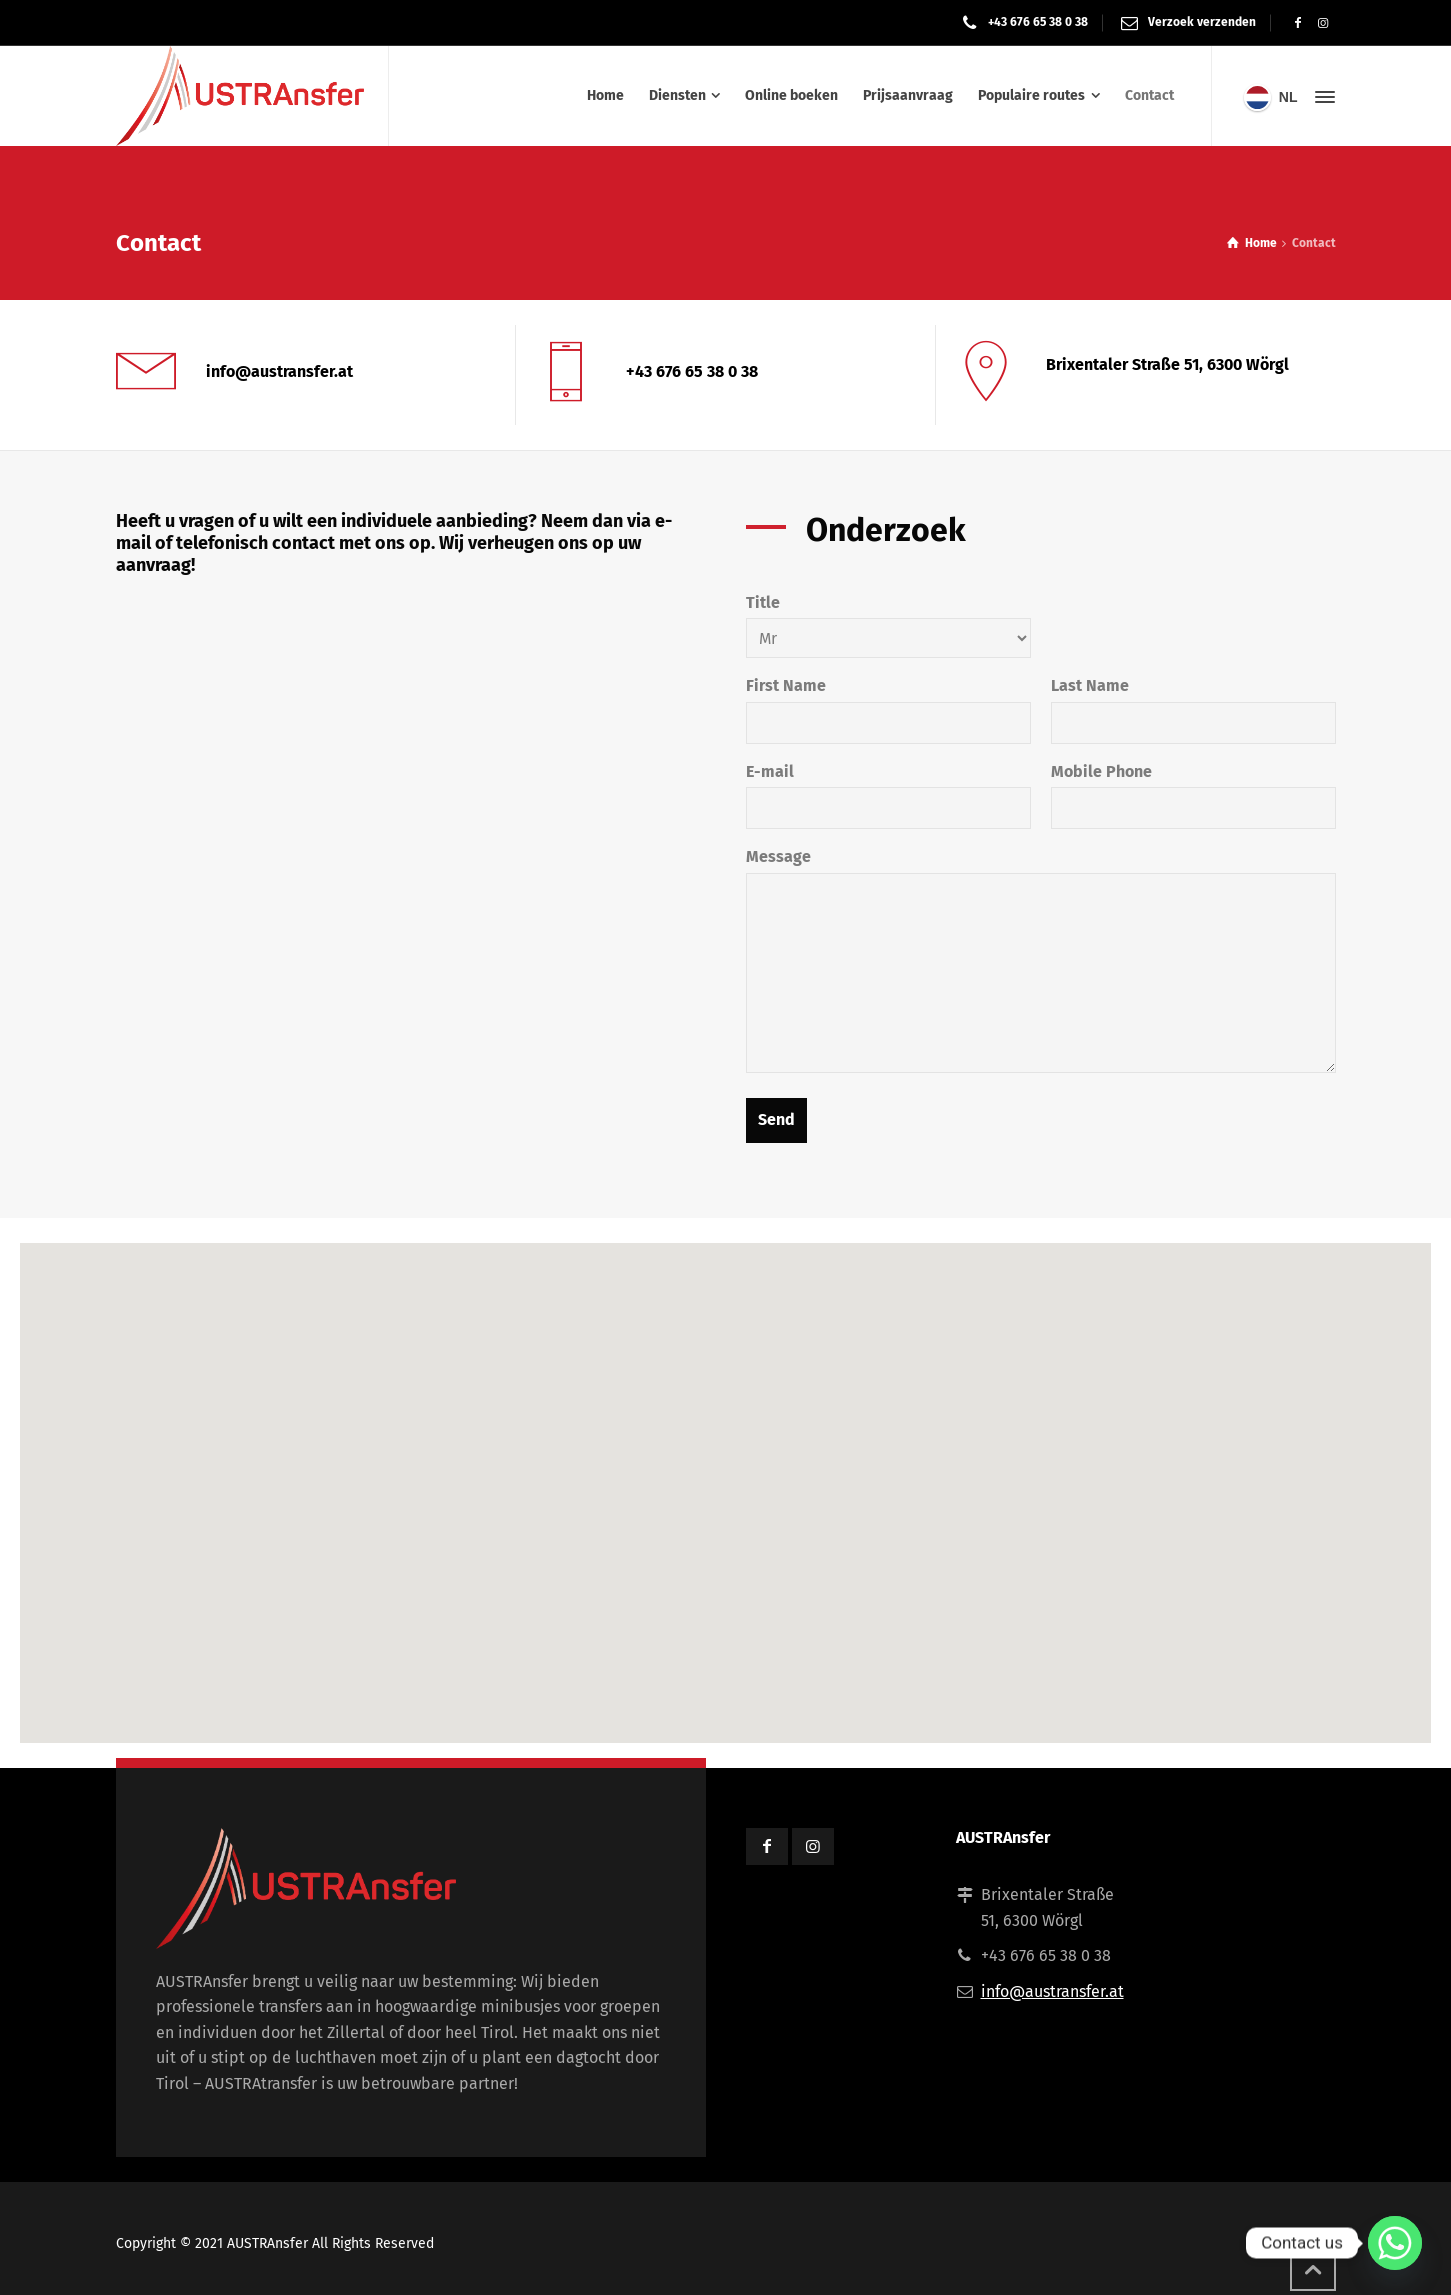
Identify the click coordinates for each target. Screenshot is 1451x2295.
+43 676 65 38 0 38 (1038, 22)
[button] (726, 1474)
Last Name (1090, 685)
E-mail (770, 771)
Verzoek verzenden (1202, 22)
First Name (786, 685)
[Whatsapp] (1395, 2243)
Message (778, 856)
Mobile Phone (1101, 771)
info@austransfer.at (1052, 1991)
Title (763, 602)
